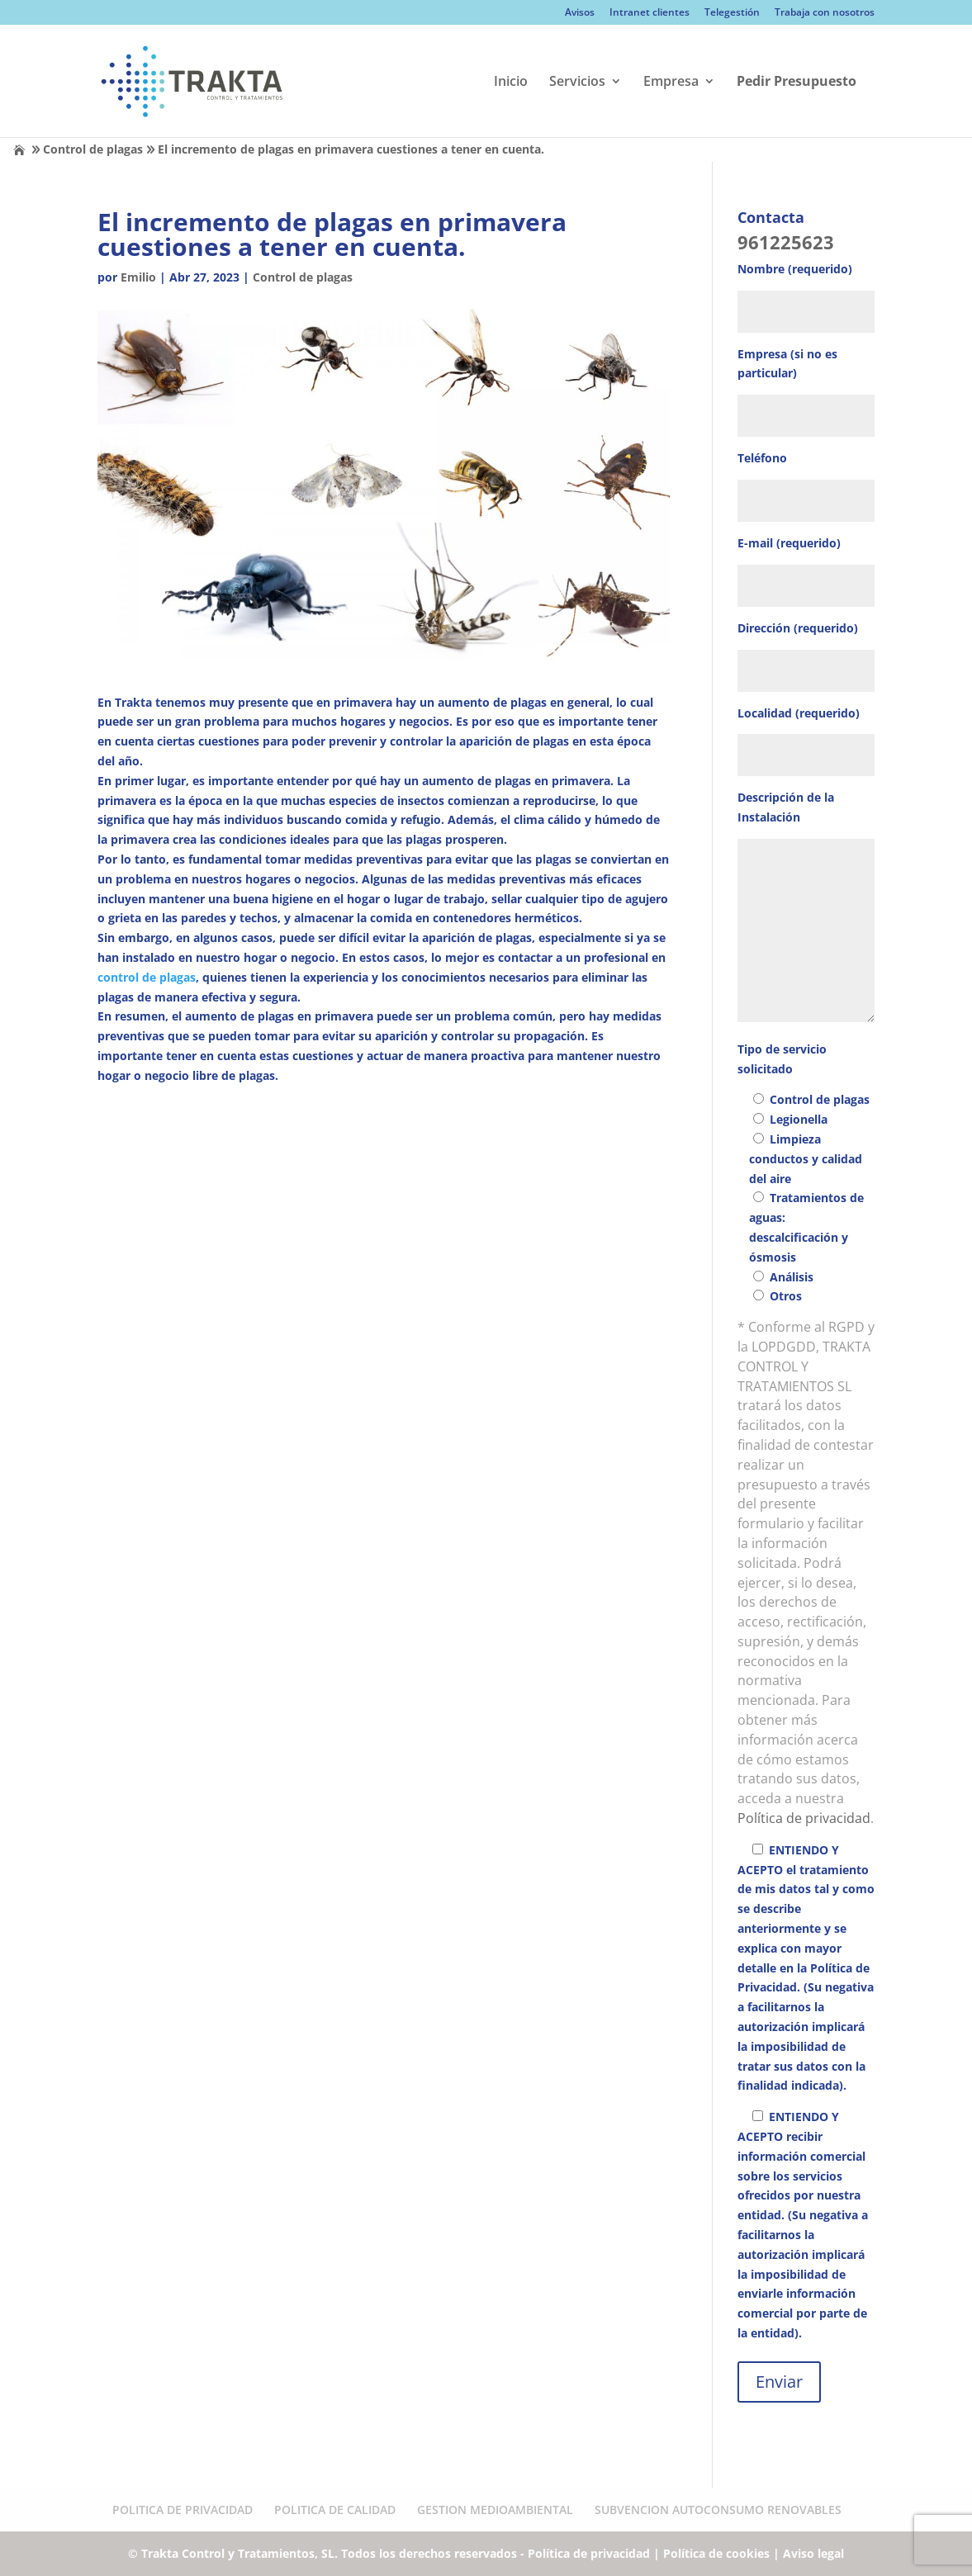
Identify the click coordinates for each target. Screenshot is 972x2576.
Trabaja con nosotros (825, 13)
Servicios (577, 82)
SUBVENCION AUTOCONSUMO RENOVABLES (718, 2509)
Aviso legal (813, 2553)
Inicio (511, 82)
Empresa (671, 82)
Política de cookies (716, 2553)
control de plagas (146, 977)
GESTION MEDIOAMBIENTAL (495, 2509)
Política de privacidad (803, 1818)
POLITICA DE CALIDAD (335, 2509)
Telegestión (732, 13)
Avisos (580, 13)
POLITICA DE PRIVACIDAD (182, 2509)
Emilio (138, 277)
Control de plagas (93, 149)
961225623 (785, 242)
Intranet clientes (649, 13)
